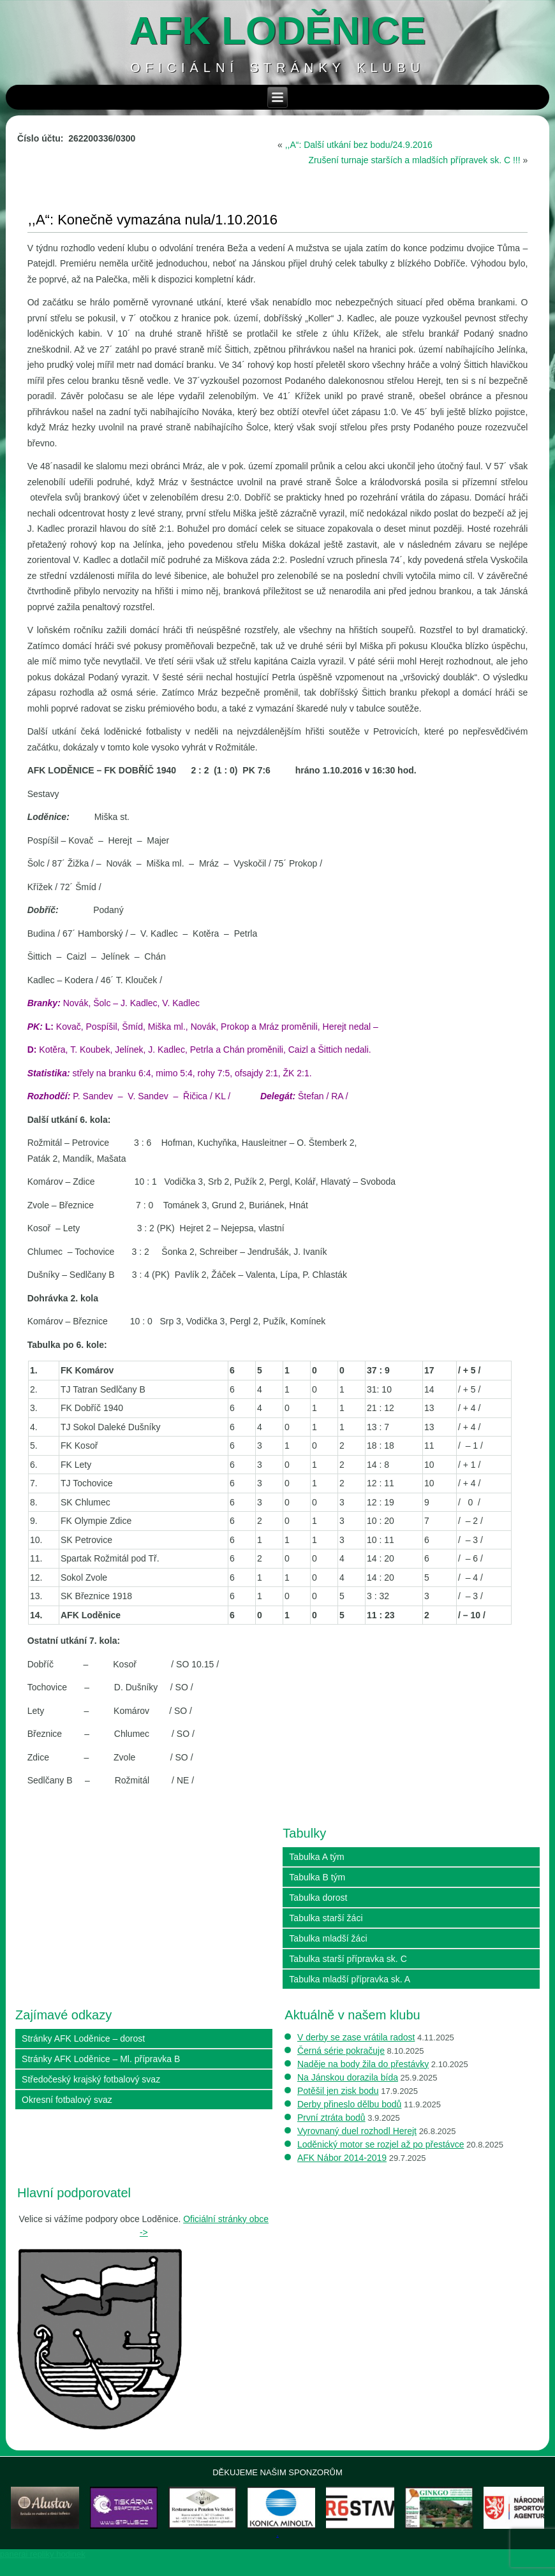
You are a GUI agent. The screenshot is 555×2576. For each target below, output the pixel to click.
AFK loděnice (278, 30)
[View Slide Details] (59, 2516)
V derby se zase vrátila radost (356, 2037)
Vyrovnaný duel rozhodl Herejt (357, 2131)
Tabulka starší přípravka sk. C (347, 1959)
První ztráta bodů (331, 2117)
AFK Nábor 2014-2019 (342, 2158)
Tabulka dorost (318, 1897)
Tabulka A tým (316, 1857)
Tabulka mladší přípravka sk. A (349, 1979)
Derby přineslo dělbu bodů (349, 2104)
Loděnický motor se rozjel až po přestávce (380, 2144)
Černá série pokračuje (341, 2050)
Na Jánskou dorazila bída (347, 2077)
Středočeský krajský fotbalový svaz (91, 2079)
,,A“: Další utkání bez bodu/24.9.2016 (359, 145)
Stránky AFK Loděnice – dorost (83, 2038)
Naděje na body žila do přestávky (363, 2064)
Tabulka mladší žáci (328, 1938)
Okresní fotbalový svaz (67, 2100)
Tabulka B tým (317, 1877)
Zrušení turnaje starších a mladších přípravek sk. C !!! (414, 160)
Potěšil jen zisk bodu (338, 2091)
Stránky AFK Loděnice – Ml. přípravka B (101, 2059)
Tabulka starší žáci (325, 1918)
